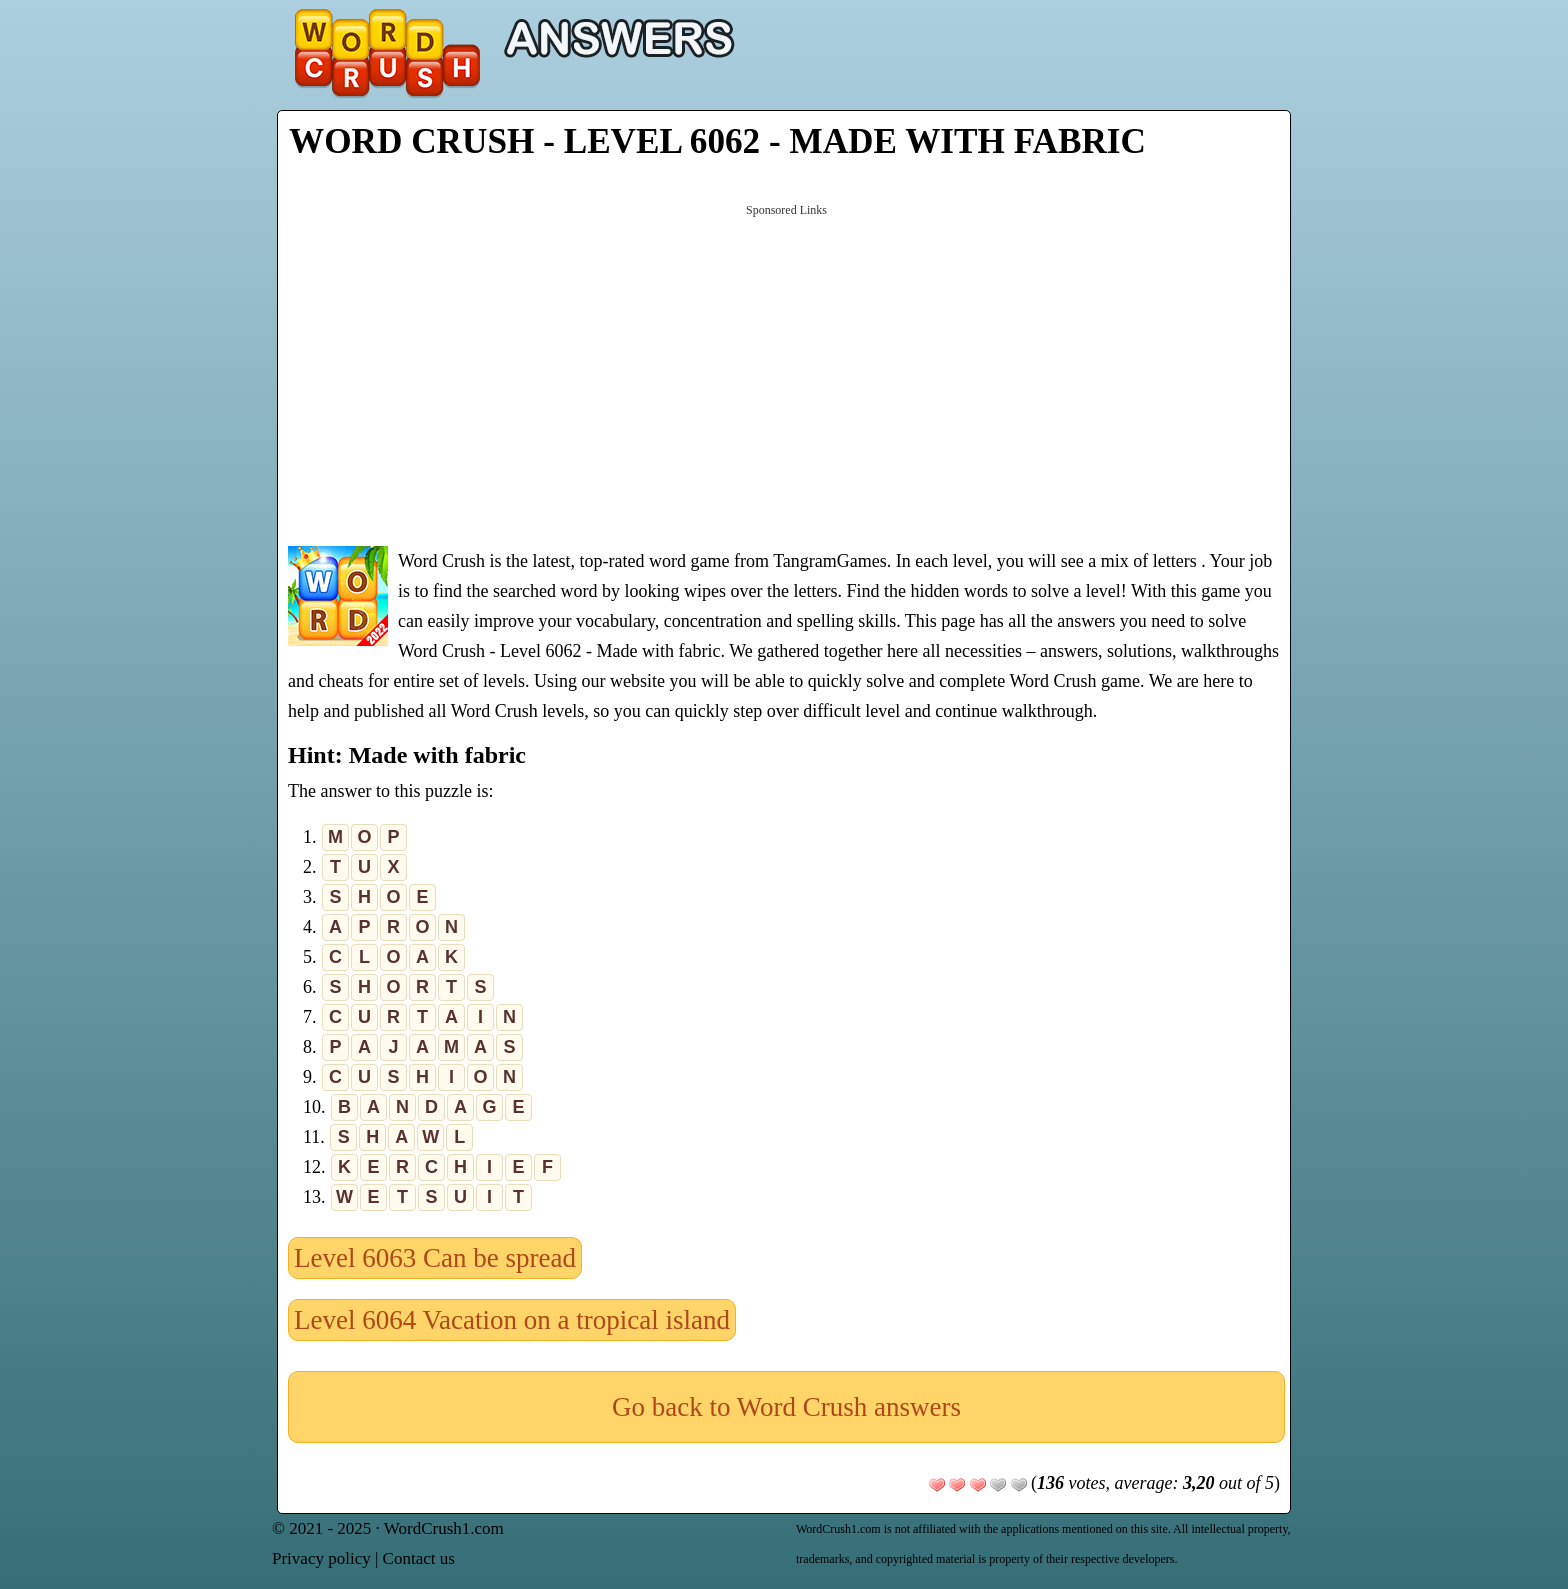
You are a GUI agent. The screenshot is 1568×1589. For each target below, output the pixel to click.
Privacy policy (321, 1558)
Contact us (419, 1558)
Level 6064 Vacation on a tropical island (512, 1320)
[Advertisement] (786, 373)
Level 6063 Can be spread (435, 1258)
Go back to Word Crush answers (786, 1407)
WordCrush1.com (444, 1528)
